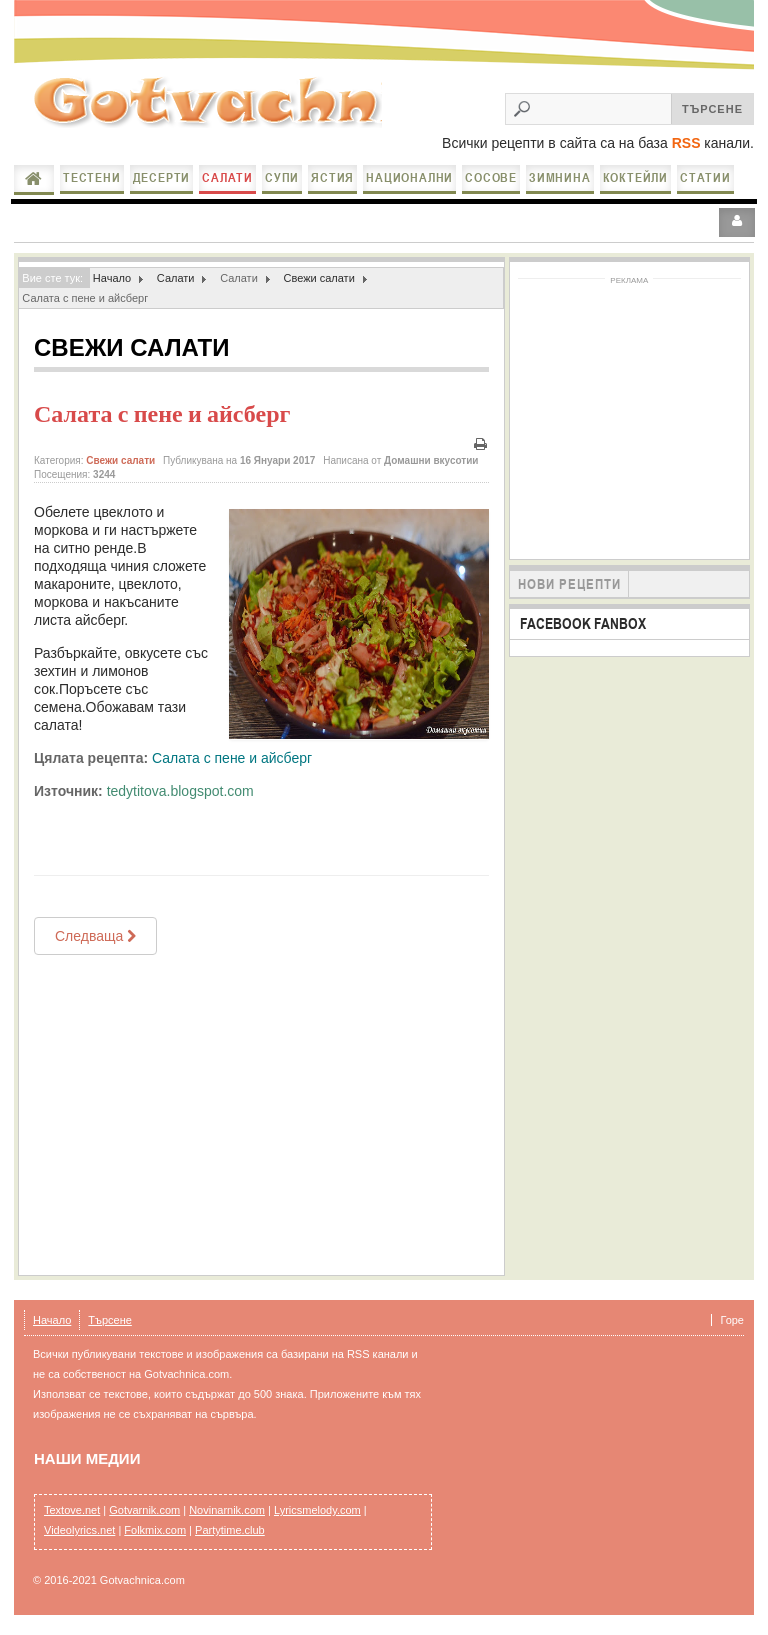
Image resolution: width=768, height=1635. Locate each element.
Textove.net (72, 1510)
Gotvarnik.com (144, 1510)
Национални (409, 177)
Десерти (162, 177)
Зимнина (560, 177)
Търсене (110, 1320)
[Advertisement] (261, 1115)
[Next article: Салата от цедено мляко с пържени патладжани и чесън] (95, 936)
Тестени (92, 177)
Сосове (491, 177)
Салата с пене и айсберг (162, 414)
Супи (282, 177)
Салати (227, 177)
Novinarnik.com (227, 1510)
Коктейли (635, 177)
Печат (481, 444)
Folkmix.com (155, 1530)
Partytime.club (230, 1530)
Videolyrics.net (79, 1530)
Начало (34, 179)
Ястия (332, 177)
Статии (705, 177)
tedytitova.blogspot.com (180, 791)
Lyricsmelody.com (317, 1510)
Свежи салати (318, 278)
